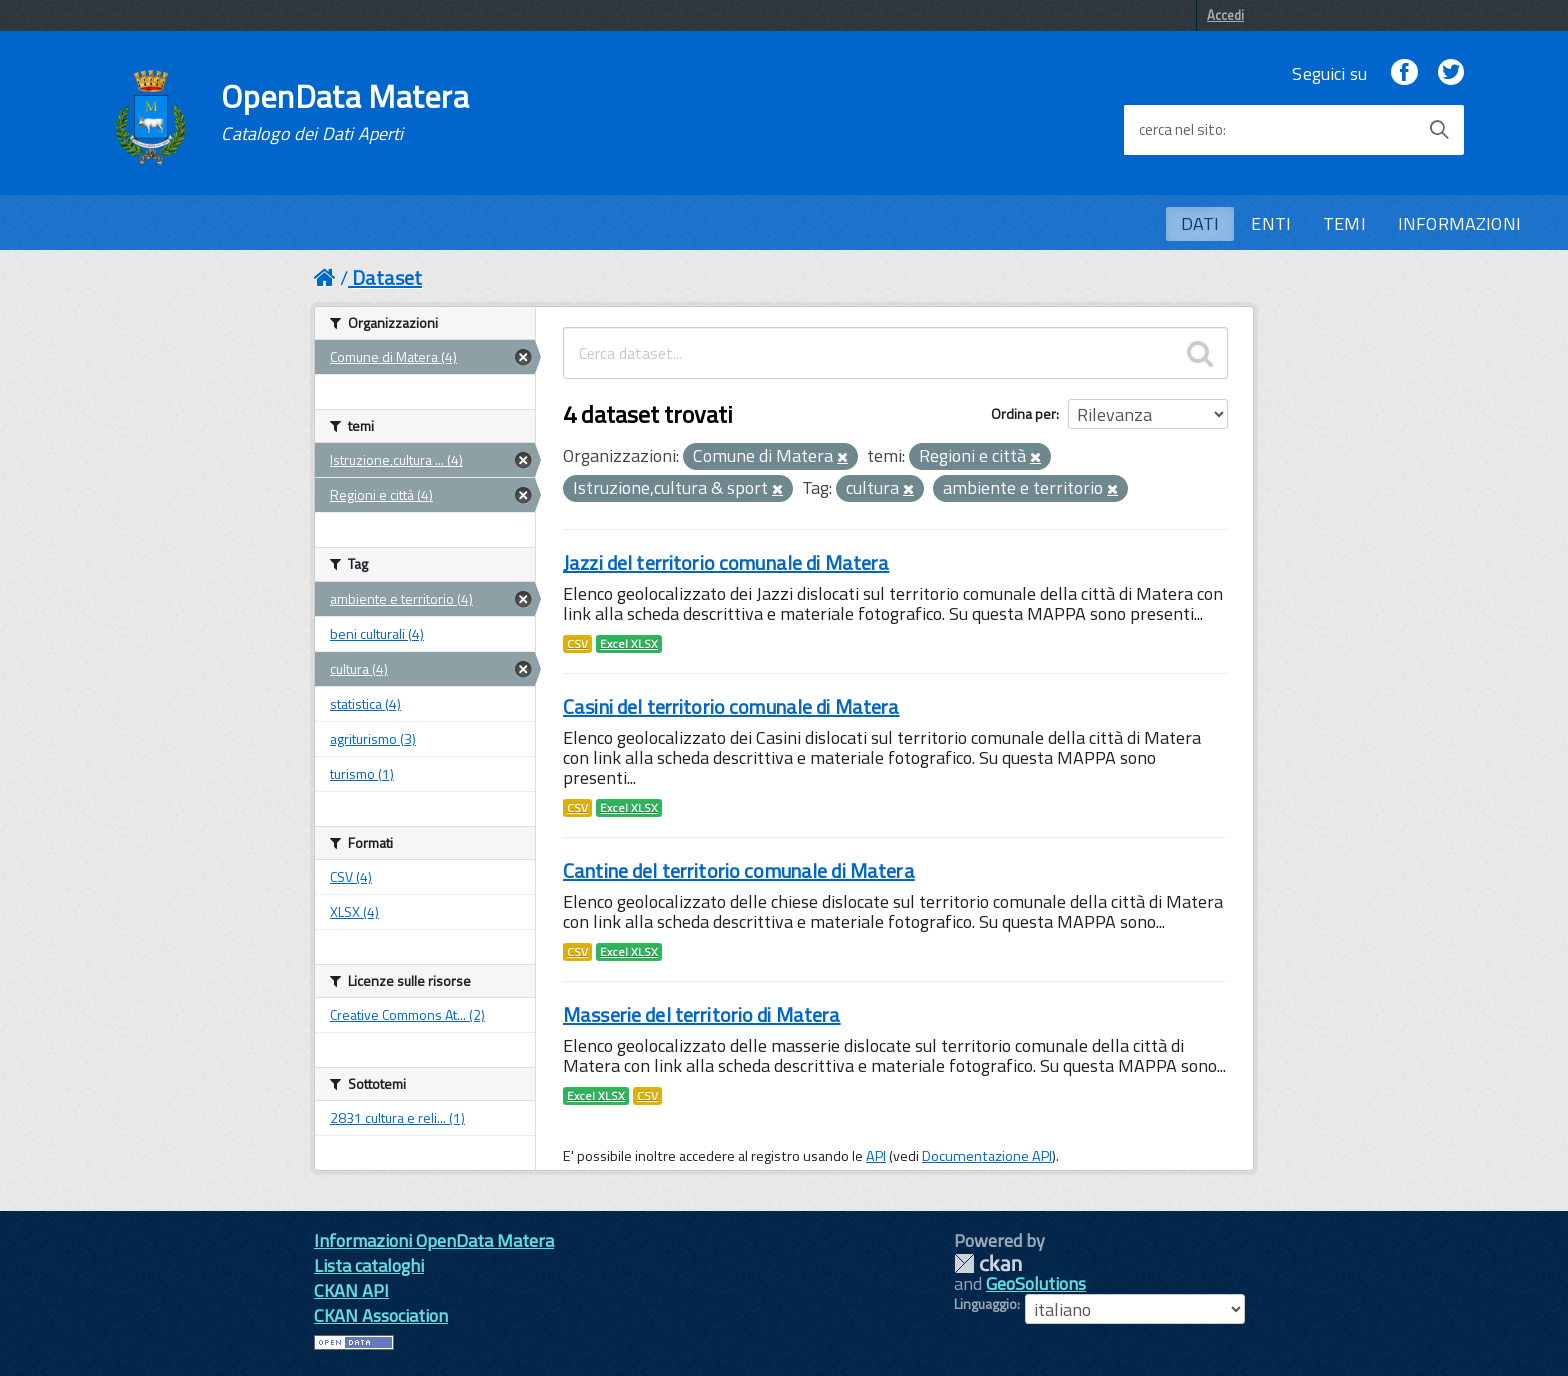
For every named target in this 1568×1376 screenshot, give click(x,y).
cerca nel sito (1181, 130)
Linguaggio (985, 1304)
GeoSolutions (1036, 1283)
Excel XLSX (629, 644)
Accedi (1225, 15)
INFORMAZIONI (1459, 223)
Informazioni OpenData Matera (434, 1240)
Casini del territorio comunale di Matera (731, 706)
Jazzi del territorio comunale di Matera (726, 562)
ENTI (1271, 223)
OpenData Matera (345, 112)
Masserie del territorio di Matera (702, 1014)
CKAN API (351, 1290)
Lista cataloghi (369, 1265)
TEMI (1344, 223)
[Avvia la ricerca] (1439, 130)
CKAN (988, 1263)
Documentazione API (987, 1156)
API (876, 1156)
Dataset (387, 277)
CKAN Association (381, 1315)
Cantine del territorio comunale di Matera (739, 870)
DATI (1200, 223)
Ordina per (1023, 413)
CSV (577, 644)
